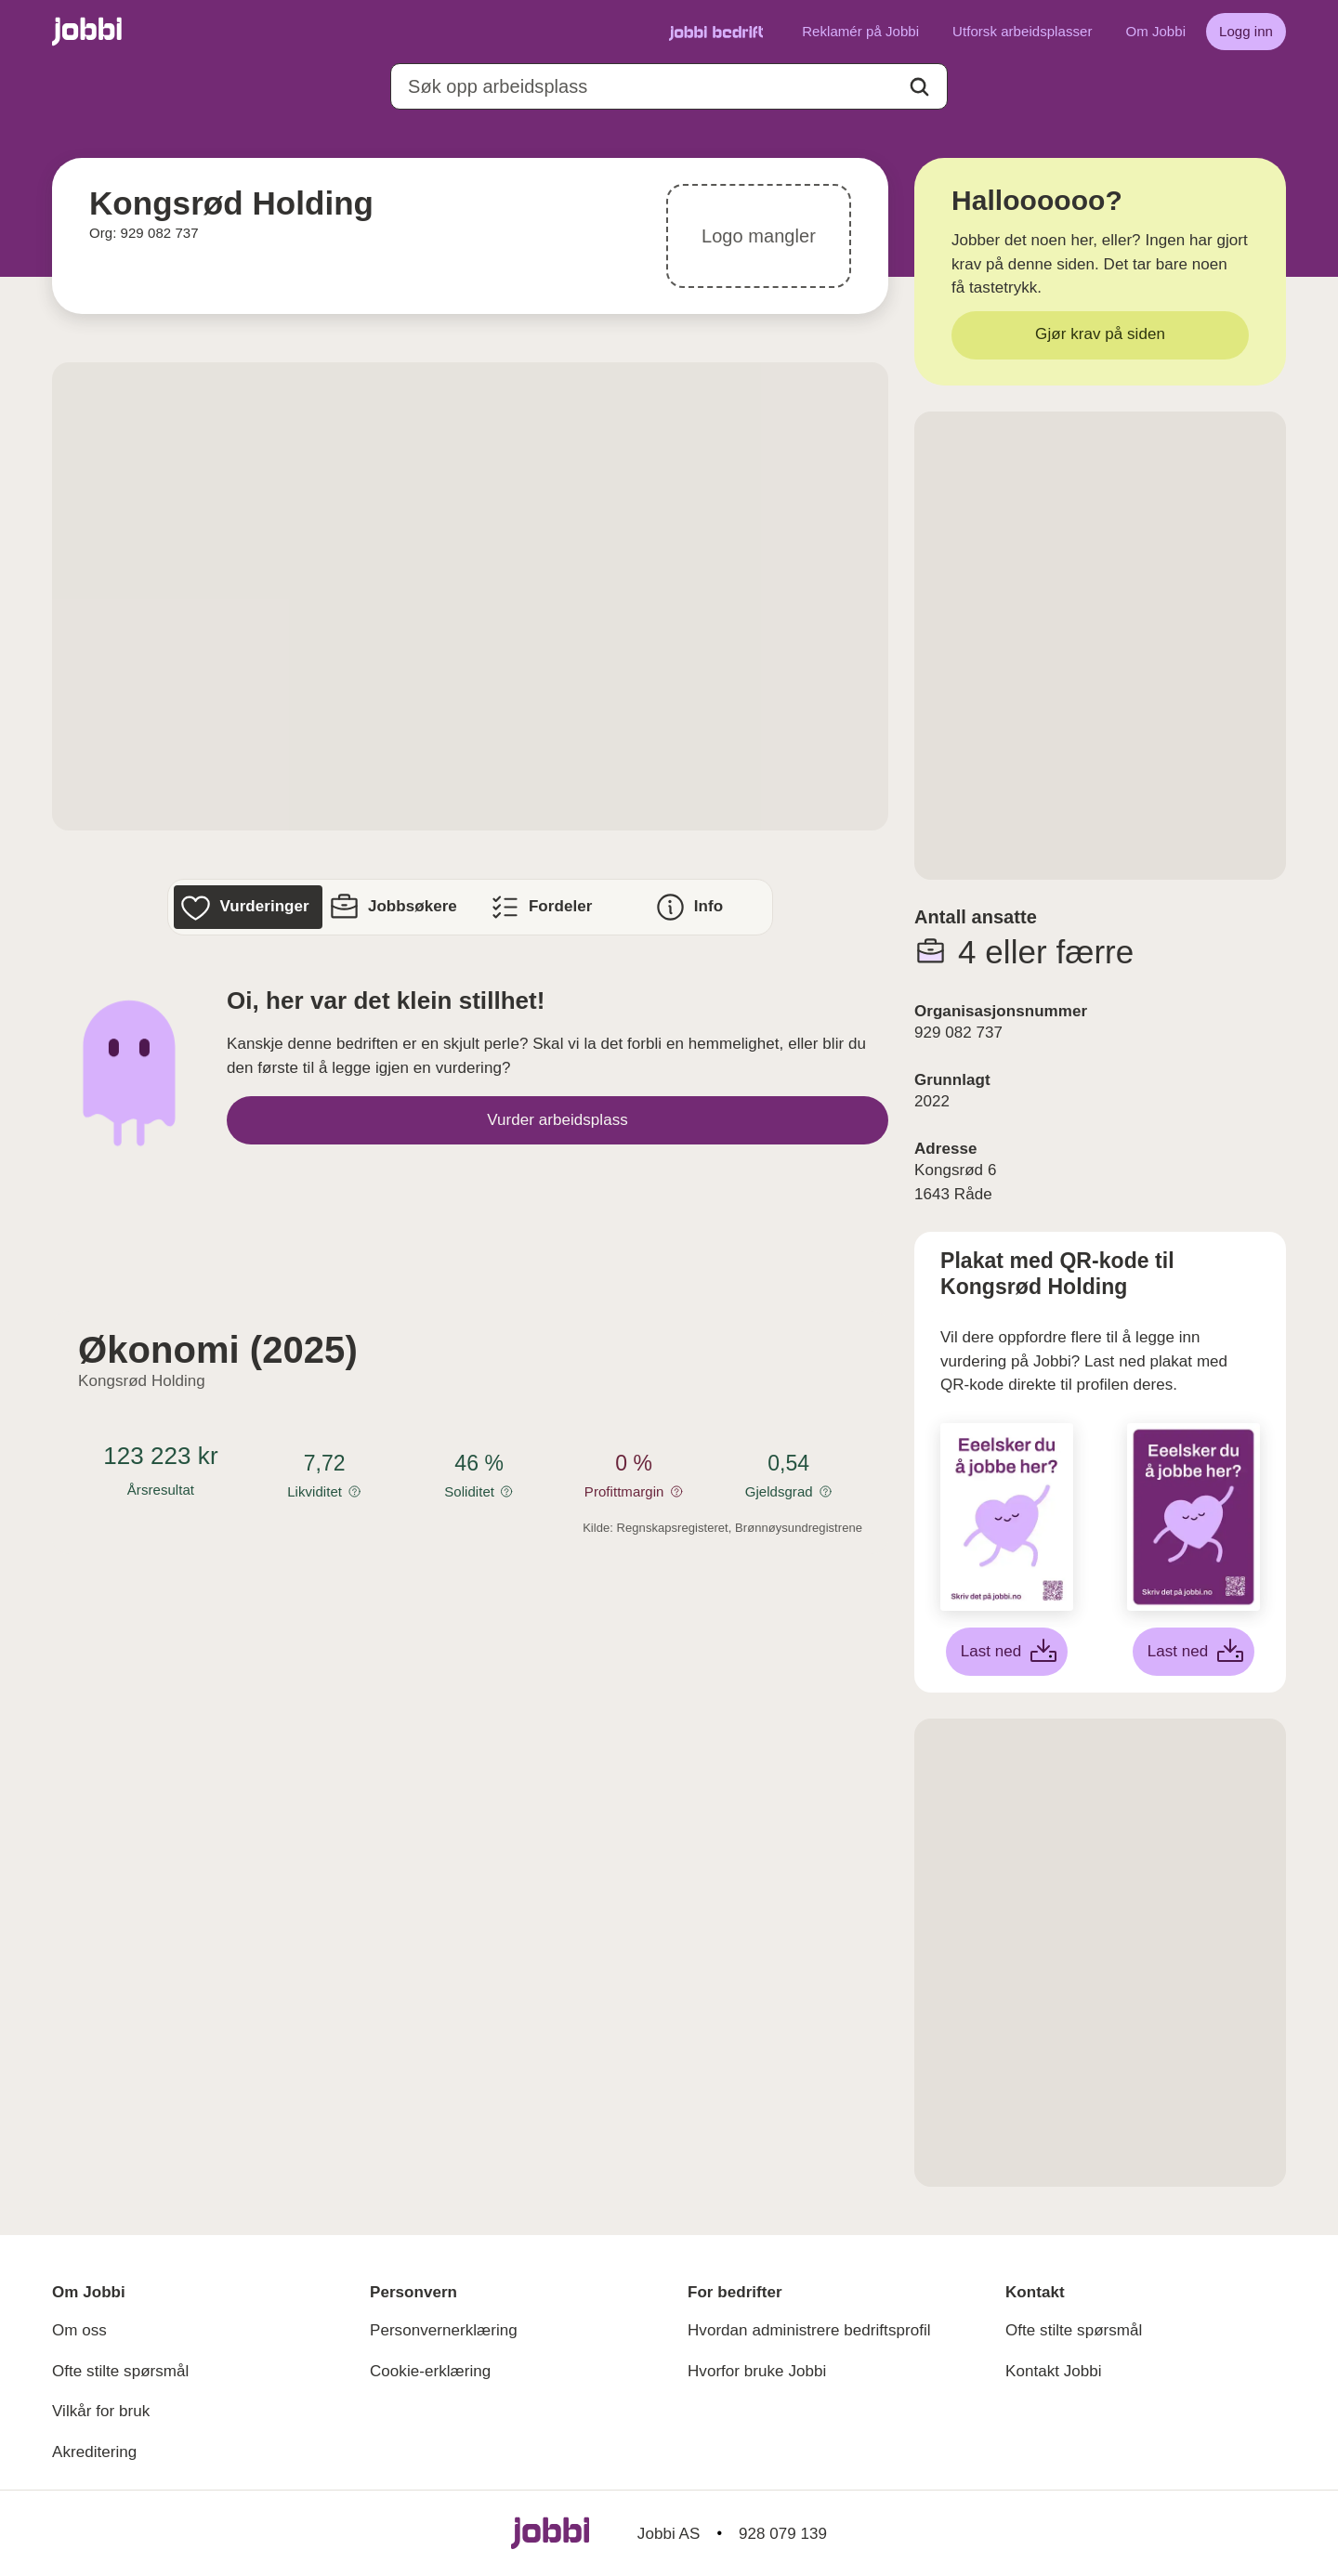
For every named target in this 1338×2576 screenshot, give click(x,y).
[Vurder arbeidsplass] (557, 1120)
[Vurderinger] (247, 907)
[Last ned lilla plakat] (1194, 1652)
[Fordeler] (544, 907)
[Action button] (919, 87)
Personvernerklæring (444, 2330)
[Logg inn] (1246, 31)
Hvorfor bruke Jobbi (757, 2371)
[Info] (692, 907)
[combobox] (669, 86)
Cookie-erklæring (430, 2371)
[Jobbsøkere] (396, 907)
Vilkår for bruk (101, 2411)
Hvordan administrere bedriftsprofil (809, 2330)
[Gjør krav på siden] (1100, 335)
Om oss (79, 2330)
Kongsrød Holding (141, 1381)
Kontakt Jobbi (1053, 2371)
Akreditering (94, 2452)
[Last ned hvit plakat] (1007, 1652)
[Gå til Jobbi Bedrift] (715, 31)
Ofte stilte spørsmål (120, 2371)
